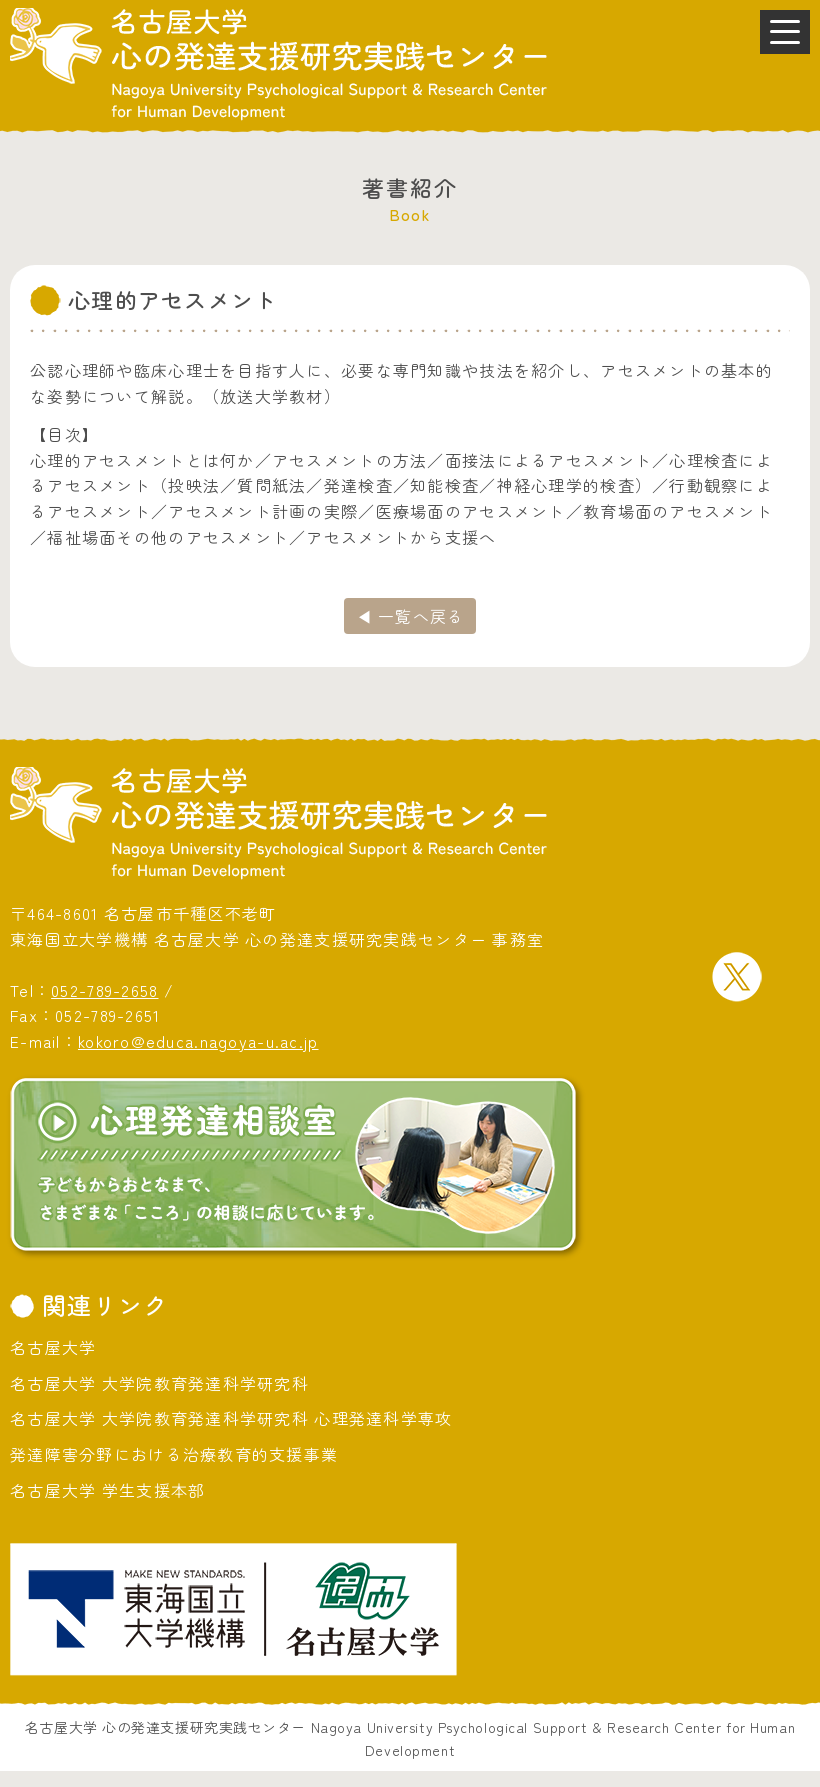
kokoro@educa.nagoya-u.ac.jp (198, 1041)
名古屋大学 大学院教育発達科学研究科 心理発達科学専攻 (231, 1418)
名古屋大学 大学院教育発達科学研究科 (159, 1383)
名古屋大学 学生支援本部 (107, 1490)
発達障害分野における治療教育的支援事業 (174, 1454)
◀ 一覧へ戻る (410, 616)
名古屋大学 (53, 1347)
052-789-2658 (104, 990)
